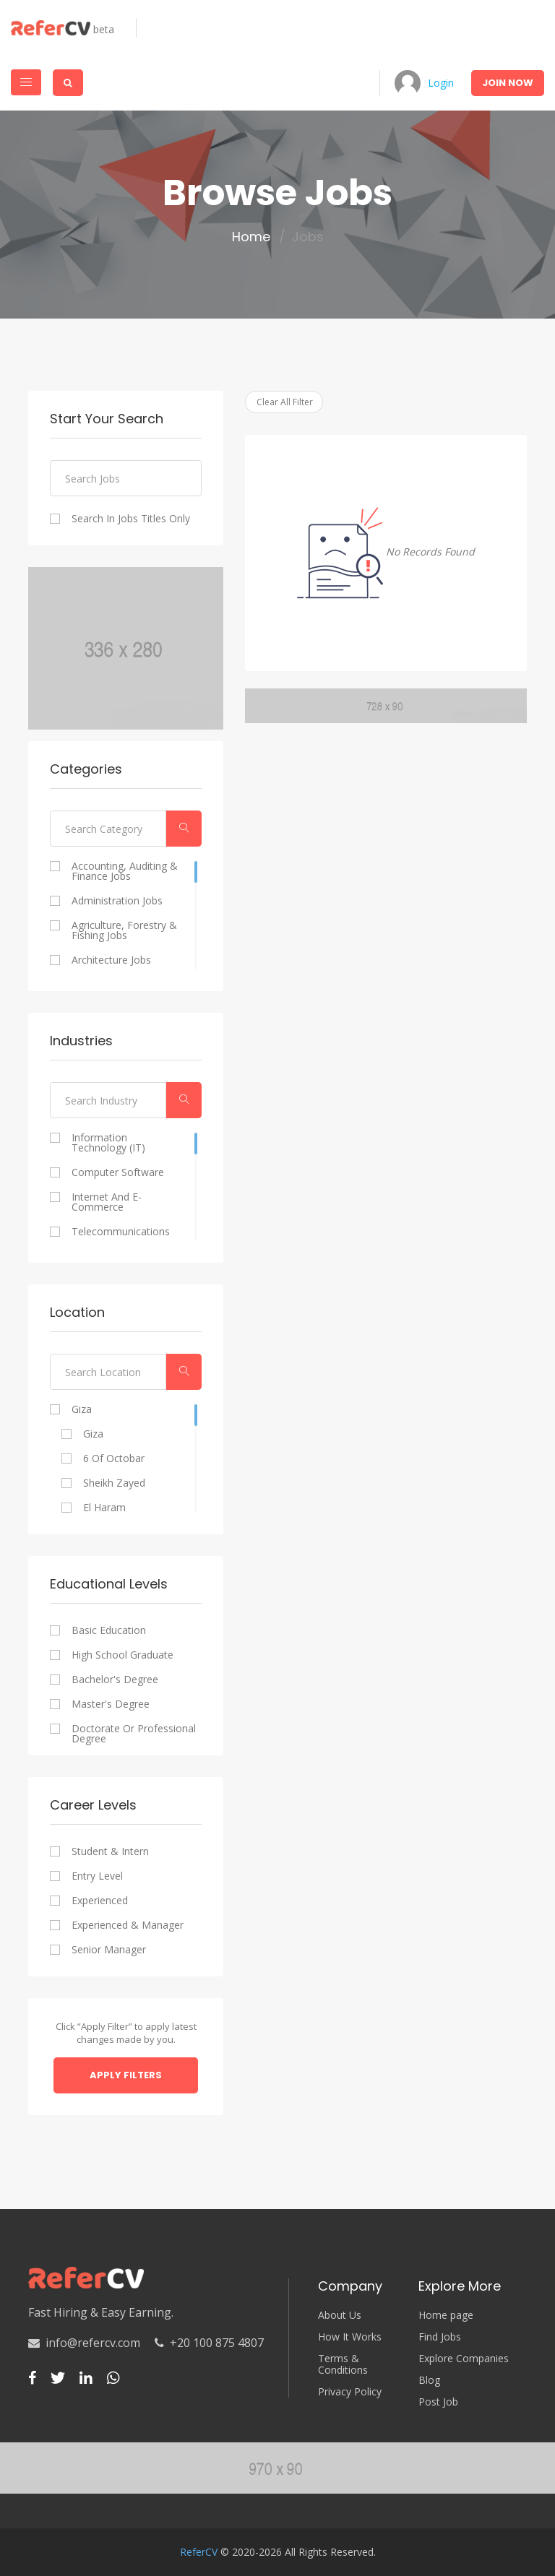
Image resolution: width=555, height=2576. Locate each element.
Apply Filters (126, 2075)
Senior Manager (109, 1950)
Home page (445, 2315)
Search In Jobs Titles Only (131, 519)
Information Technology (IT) (108, 1143)
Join (507, 83)
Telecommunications (121, 1232)
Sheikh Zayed (114, 1483)
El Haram (104, 1508)
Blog (429, 2380)
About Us (339, 2315)
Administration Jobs (117, 901)
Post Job (438, 2402)
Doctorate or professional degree (134, 1734)
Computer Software (118, 1172)
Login (441, 83)
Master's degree (111, 1704)
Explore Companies (463, 2358)
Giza (82, 1409)
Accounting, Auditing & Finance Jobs (125, 871)
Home (251, 236)
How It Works (350, 2337)
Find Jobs (439, 2337)
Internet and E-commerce (107, 1202)
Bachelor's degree (115, 1679)
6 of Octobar (114, 1458)
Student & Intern (110, 1851)
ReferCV (199, 2552)
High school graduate (122, 1655)
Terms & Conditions (343, 2364)
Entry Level (97, 1876)
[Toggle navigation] (26, 82)
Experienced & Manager (128, 1925)
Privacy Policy (350, 2392)
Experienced (100, 1901)
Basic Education (109, 1630)
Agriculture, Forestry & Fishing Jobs (124, 930)
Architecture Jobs (111, 960)
